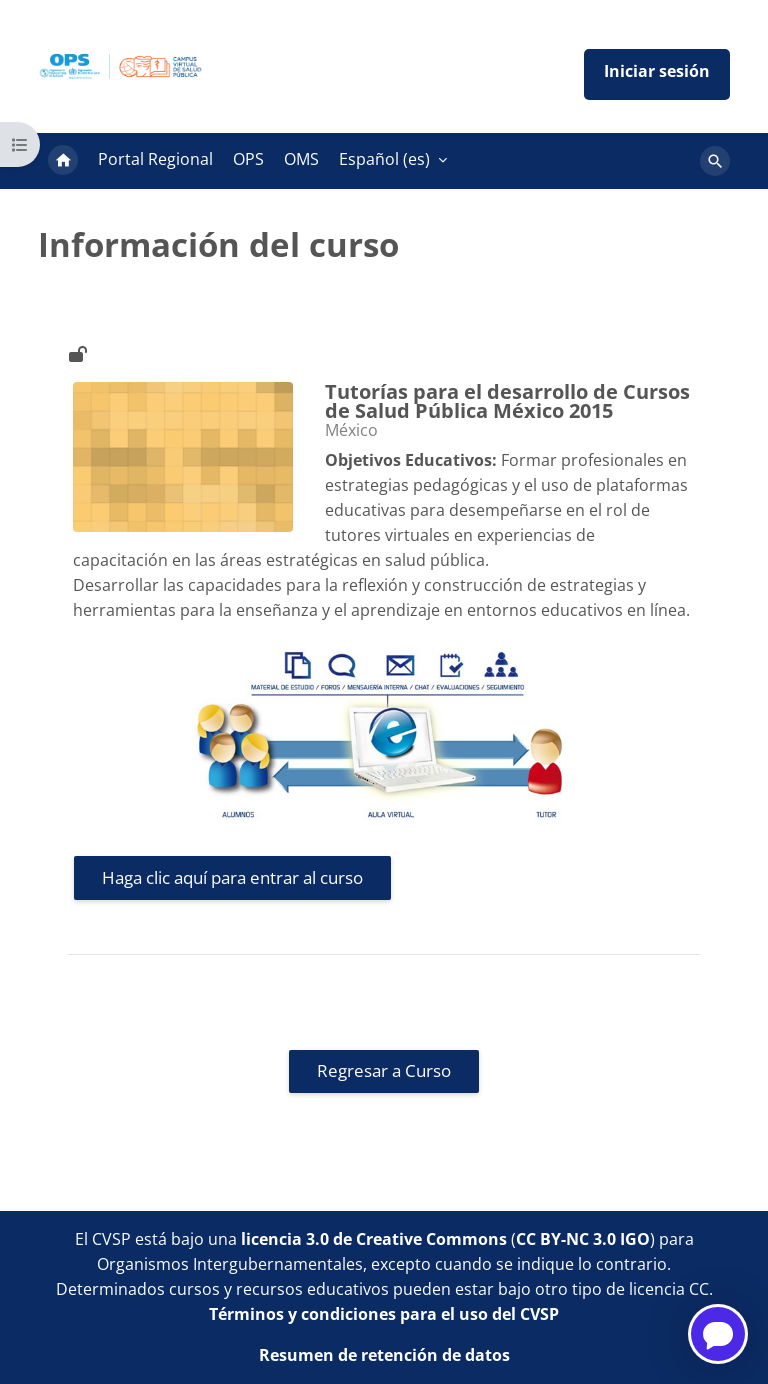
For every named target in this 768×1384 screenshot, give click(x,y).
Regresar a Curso (384, 1070)
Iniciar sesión (657, 74)
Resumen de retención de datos (384, 1355)
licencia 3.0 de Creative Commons (374, 1239)
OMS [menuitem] (301, 159)
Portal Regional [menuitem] (155, 159)
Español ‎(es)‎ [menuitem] (384, 159)
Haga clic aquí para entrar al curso (232, 877)
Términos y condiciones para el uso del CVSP (384, 1314)
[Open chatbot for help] (718, 1334)
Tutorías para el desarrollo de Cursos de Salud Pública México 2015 (507, 401)
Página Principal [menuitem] (63, 161)
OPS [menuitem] (248, 159)
